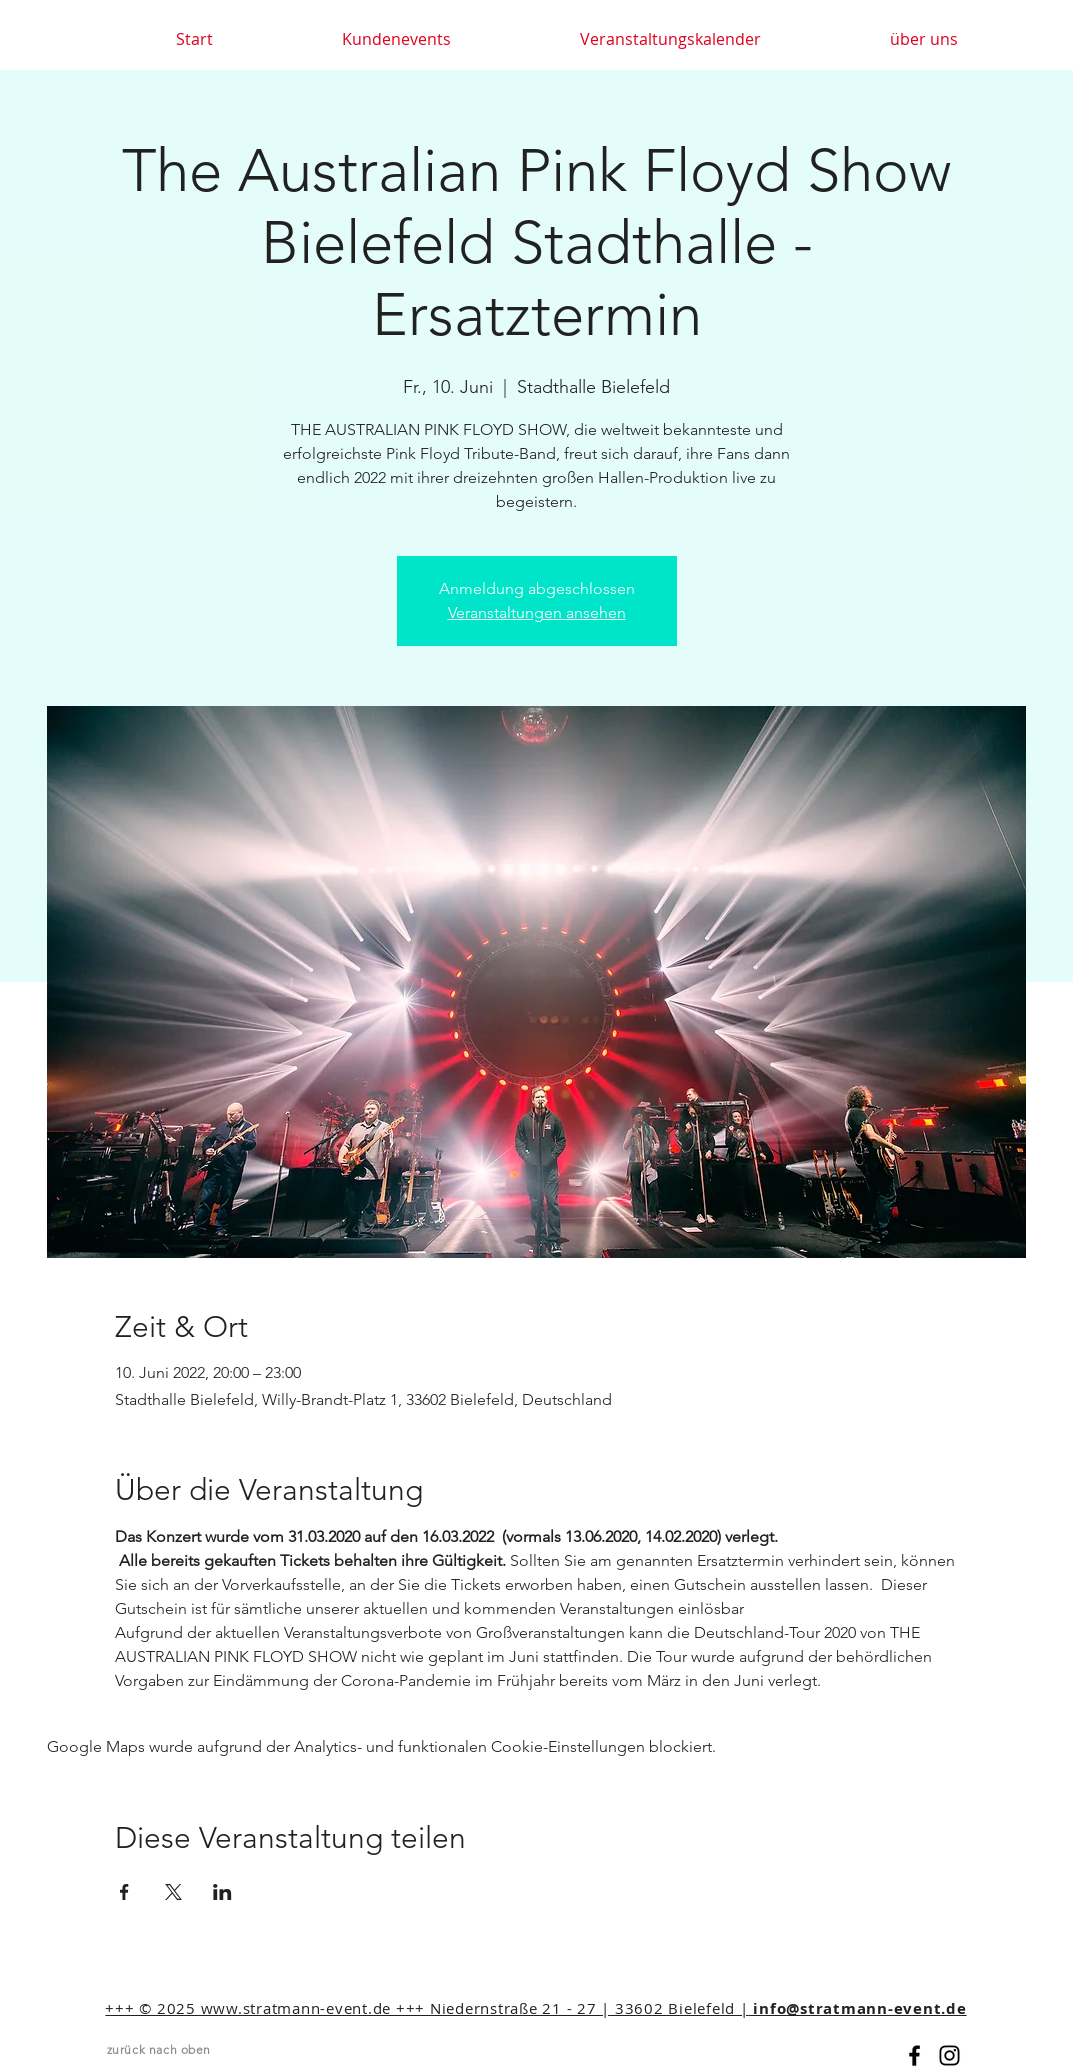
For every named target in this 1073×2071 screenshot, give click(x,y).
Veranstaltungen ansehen (537, 612)
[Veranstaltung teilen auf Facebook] (124, 1892)
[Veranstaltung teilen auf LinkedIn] (222, 1892)
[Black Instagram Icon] (949, 2055)
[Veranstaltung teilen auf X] (173, 1892)
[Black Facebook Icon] (914, 2055)
